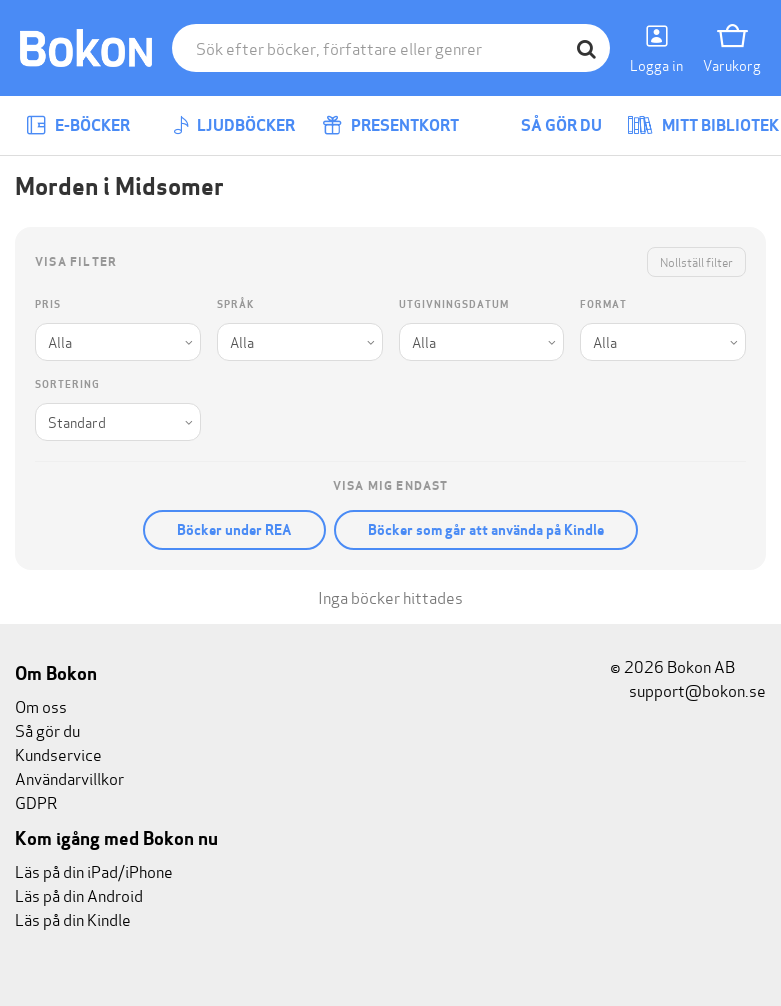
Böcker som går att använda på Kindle (486, 530)
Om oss (41, 705)
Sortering (67, 384)
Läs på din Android (79, 894)
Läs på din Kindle (73, 918)
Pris (48, 304)
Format (603, 304)
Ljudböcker (234, 125)
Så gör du (547, 125)
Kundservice (58, 753)
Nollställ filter (696, 261)
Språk (235, 304)
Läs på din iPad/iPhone (94, 870)
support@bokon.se (688, 689)
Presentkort (390, 125)
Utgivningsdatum (454, 304)
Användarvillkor (69, 777)
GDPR (36, 801)
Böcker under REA (234, 530)
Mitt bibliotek (703, 125)
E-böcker (78, 125)
